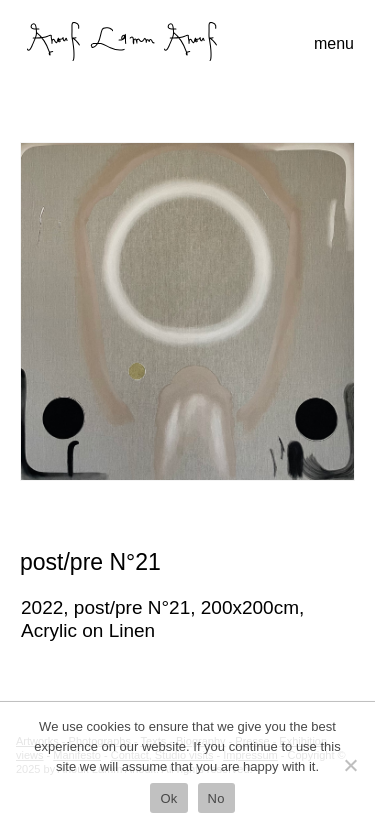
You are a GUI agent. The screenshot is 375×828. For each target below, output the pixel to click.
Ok (168, 798)
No (216, 798)
